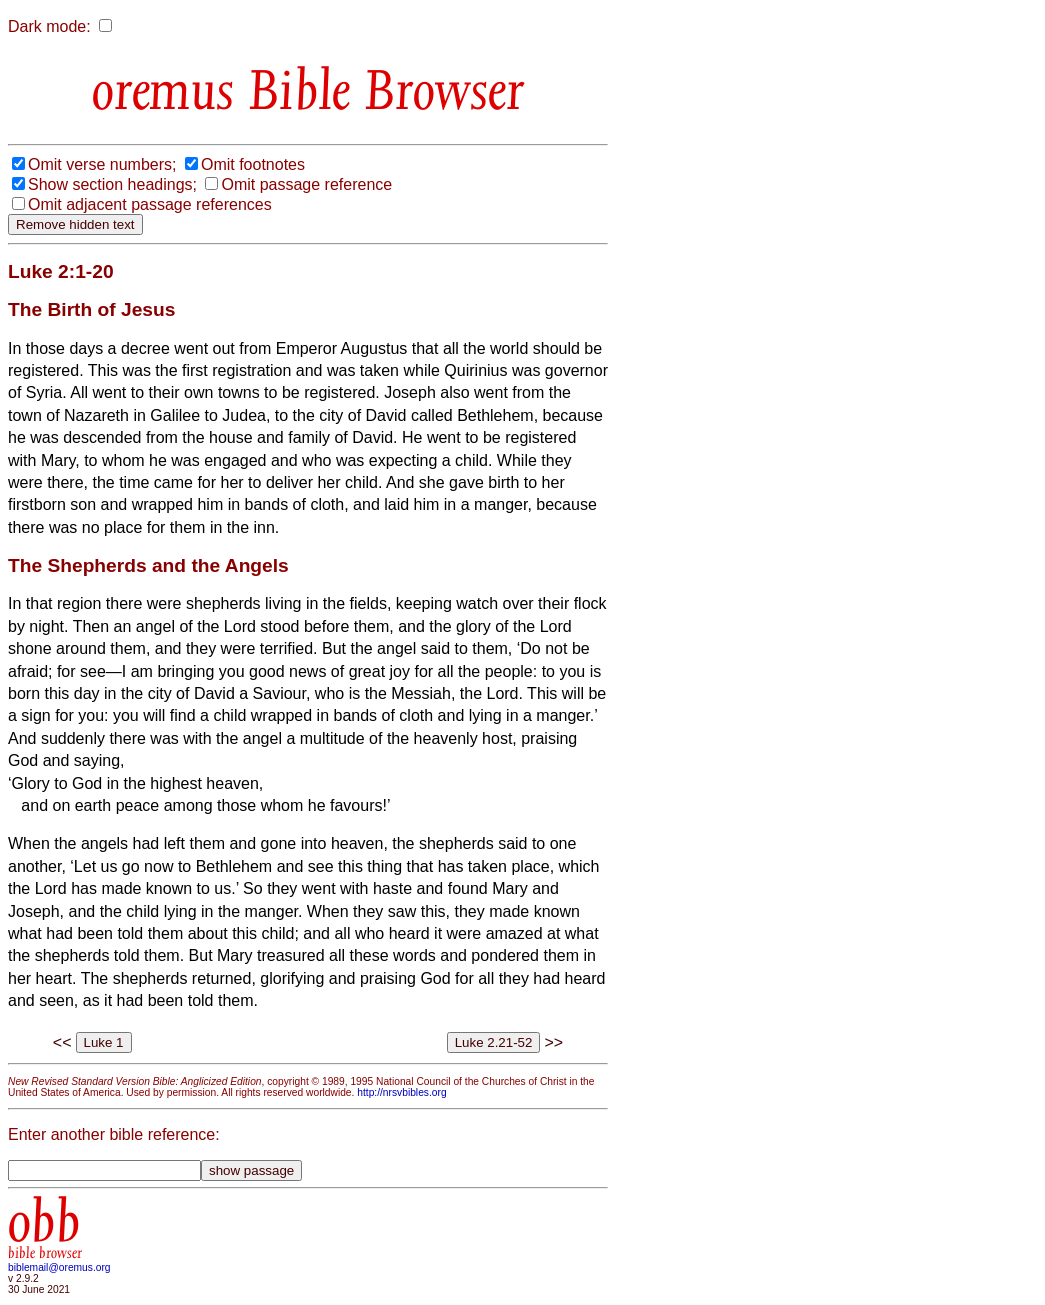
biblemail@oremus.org (59, 1267)
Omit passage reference (306, 184)
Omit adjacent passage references (150, 204)
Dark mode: (49, 26)
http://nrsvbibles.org (401, 1092)
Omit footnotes (253, 164)
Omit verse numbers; (102, 164)
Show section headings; (112, 184)
